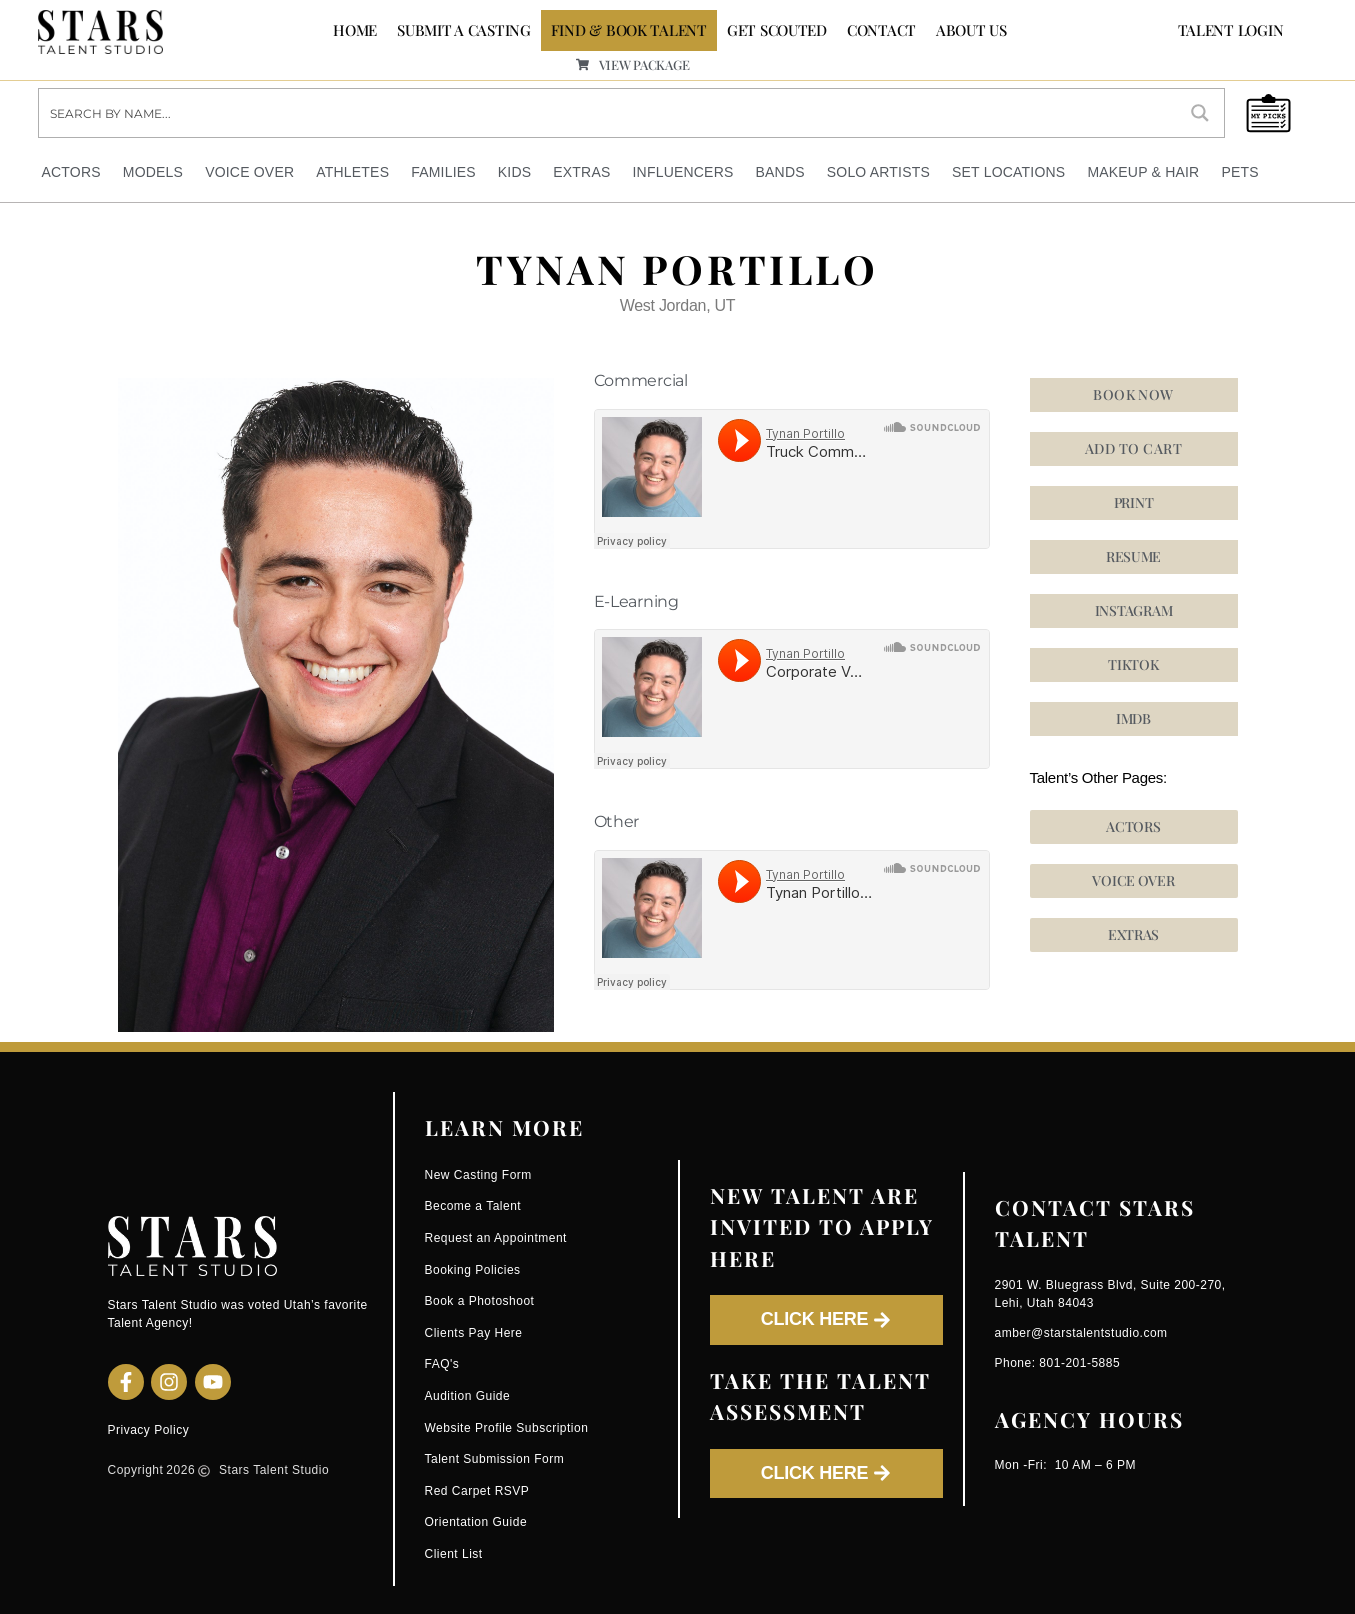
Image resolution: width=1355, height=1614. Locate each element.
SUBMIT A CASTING (464, 30)
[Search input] (608, 112)
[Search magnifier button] (1200, 112)
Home (355, 30)
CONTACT (881, 30)
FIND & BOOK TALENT (629, 30)
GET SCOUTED (777, 30)
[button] (1134, 664)
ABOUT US (971, 30)
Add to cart (1133, 447)
